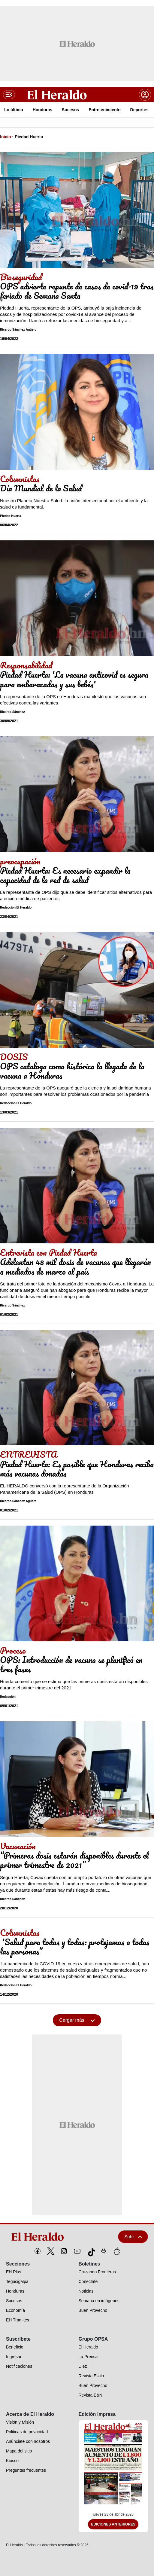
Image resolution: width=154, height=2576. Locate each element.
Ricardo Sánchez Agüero (18, 330)
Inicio (5, 136)
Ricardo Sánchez (12, 712)
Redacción (8, 1697)
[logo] (52, 2236)
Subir (133, 2236)
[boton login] (145, 95)
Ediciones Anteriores (113, 2524)
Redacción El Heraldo (16, 907)
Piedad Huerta (29, 136)
